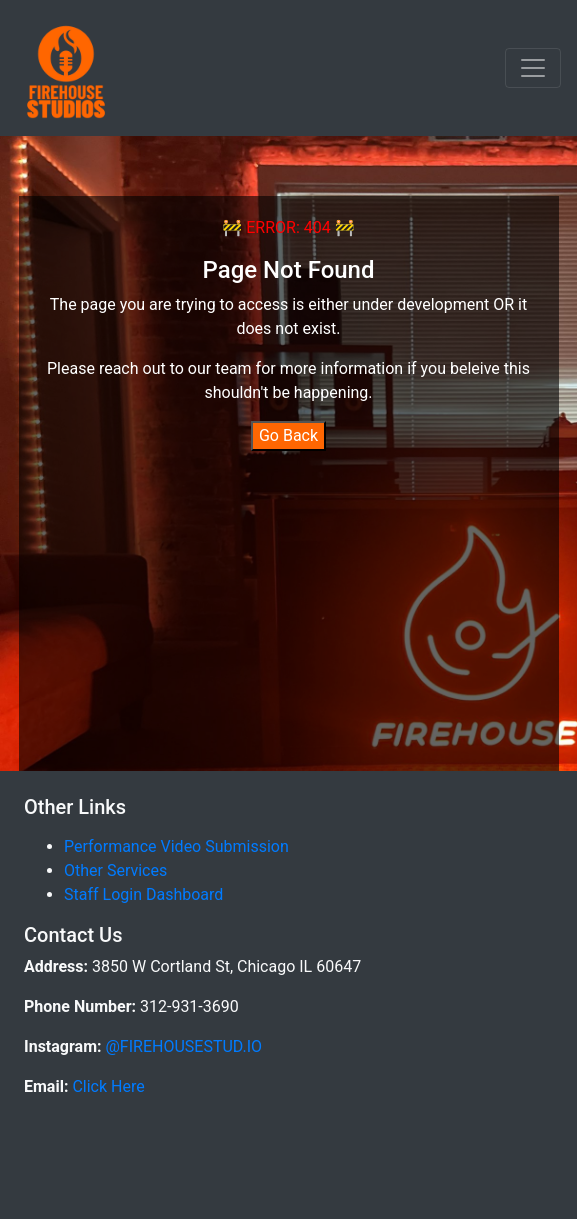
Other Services (115, 870)
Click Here (106, 1086)
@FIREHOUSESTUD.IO (182, 1046)
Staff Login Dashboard (143, 894)
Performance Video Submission (176, 846)
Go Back (288, 435)
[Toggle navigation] (533, 68)
